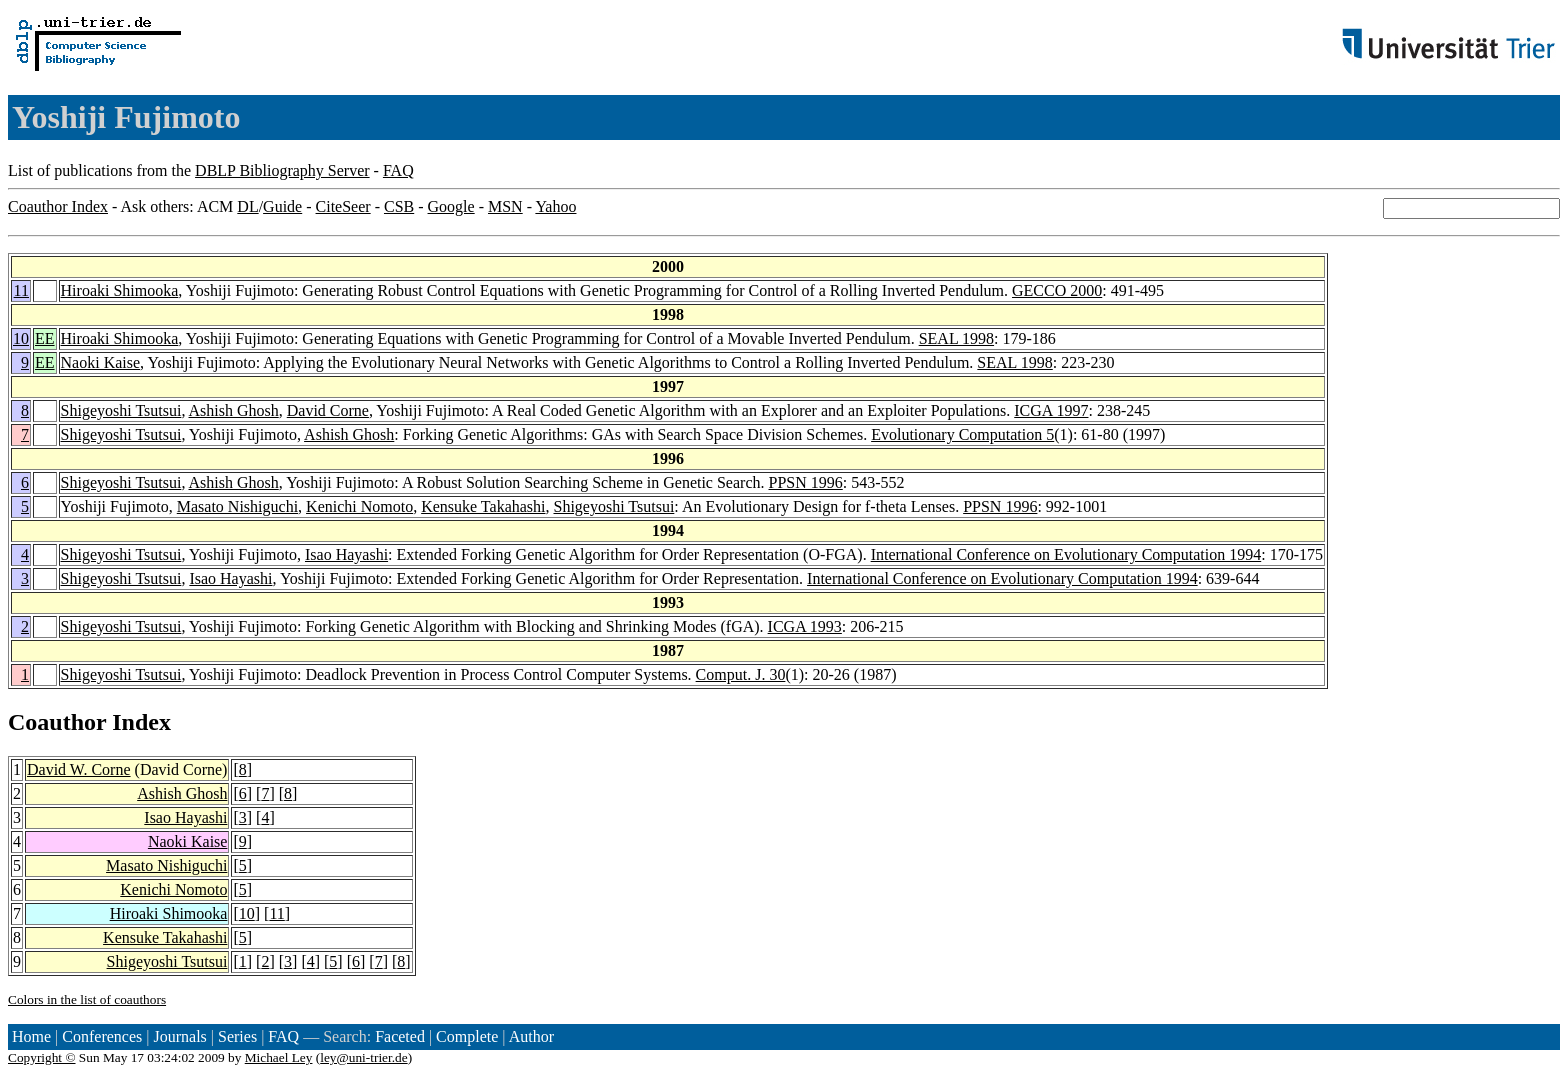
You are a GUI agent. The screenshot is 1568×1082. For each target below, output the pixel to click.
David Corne (328, 410)
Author (531, 1036)
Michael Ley (279, 1057)
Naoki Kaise (101, 362)
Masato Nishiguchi (237, 506)
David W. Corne (79, 769)
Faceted (400, 1036)
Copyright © (42, 1057)
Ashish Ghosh (234, 410)
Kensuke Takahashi (483, 506)
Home (31, 1036)
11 (21, 290)
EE (45, 338)
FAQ (398, 170)
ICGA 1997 (1051, 410)
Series (237, 1036)
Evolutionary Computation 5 (962, 434)
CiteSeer (343, 206)
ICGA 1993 (805, 626)
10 (21, 338)
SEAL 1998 (956, 338)
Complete (467, 1036)
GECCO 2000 (1057, 290)
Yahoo (555, 206)
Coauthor (57, 722)
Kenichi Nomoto (359, 506)
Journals (179, 1036)
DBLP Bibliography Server (282, 170)
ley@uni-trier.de (363, 1057)
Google (451, 206)
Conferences (102, 1036)
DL (247, 206)
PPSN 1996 (806, 482)
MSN (505, 206)
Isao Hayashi (346, 554)
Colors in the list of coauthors (87, 999)
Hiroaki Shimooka (120, 290)
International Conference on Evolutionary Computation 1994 (1066, 554)
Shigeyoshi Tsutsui (121, 410)
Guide (282, 206)
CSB (399, 206)
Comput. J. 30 (741, 674)
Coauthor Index (58, 206)
